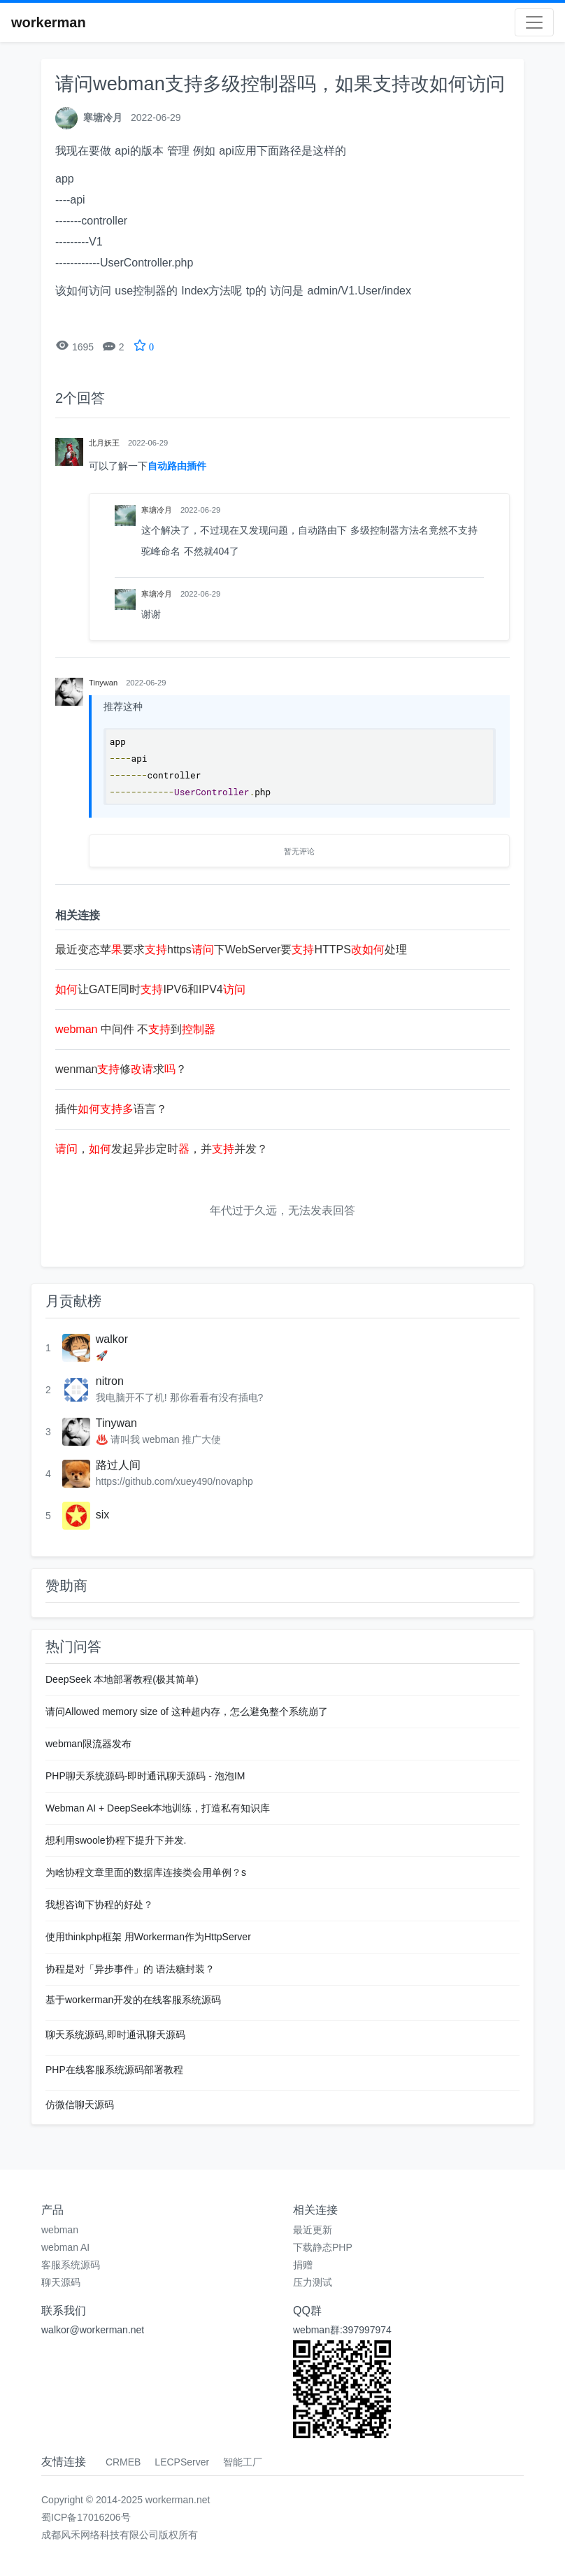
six (103, 1515)
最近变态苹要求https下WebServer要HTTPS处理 (231, 949)
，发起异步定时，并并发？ (161, 1149)
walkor (112, 1339)
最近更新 (312, 2229)
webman (59, 2229)
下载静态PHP (322, 2247)
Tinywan (116, 1423)
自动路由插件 (177, 465)
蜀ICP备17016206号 (86, 2517)
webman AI (65, 2247)
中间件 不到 (135, 1029)
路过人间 (118, 1465)
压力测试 (312, 2282)
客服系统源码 (70, 2264)
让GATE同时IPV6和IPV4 (150, 989)
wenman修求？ (121, 1069)
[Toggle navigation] (534, 22)
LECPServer (182, 2462)
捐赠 (303, 2264)
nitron (110, 1381)
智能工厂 (242, 2462)
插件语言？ (111, 1109)
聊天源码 (60, 2282)
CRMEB (123, 2462)
